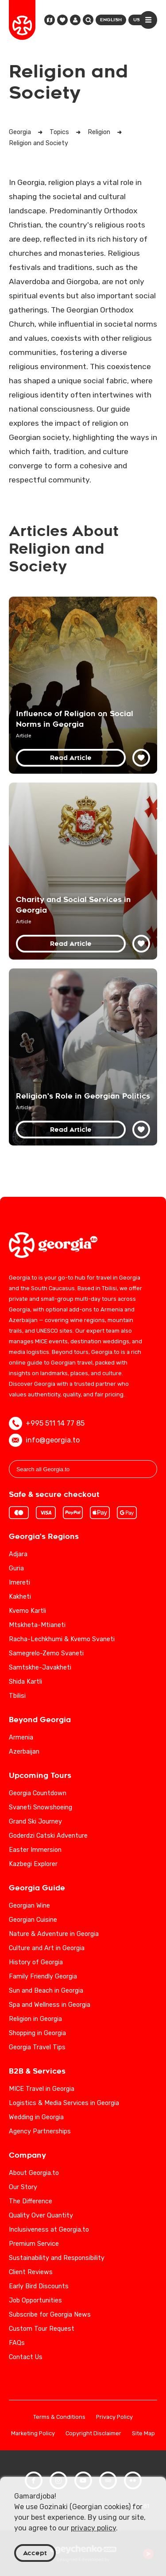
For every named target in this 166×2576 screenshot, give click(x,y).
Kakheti (20, 1596)
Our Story (23, 2187)
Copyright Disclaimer (93, 2434)
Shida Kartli (25, 1681)
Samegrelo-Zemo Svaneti (46, 1653)
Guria (16, 1568)
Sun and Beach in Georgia (46, 1990)
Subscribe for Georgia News (50, 2314)
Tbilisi (17, 1696)
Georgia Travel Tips (37, 2047)
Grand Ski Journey (35, 1821)
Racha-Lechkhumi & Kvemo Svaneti (62, 1639)
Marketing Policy (33, 2434)
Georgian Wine (29, 1905)
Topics (59, 132)
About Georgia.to (34, 2173)
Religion (99, 132)
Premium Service (34, 2244)
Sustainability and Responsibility (56, 2258)
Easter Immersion (35, 1850)
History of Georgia (36, 1962)
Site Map (143, 2434)
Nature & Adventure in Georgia (54, 1934)
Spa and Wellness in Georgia (49, 2005)
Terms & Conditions (59, 2417)
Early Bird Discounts (39, 2286)
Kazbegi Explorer (33, 1864)
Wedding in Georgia (36, 2117)
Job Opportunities (35, 2300)
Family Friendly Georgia (43, 1976)
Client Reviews (31, 2272)
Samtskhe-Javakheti (40, 1667)
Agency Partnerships (40, 2131)
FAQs (17, 2343)
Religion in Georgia (35, 2019)
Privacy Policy (114, 2417)
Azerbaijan (24, 1751)
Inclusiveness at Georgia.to (49, 2229)
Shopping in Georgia (37, 2033)
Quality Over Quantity (41, 2215)
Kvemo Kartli (27, 1611)
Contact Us (25, 2357)
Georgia (20, 132)
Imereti (19, 1582)
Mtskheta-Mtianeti (37, 1625)
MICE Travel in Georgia (41, 2089)
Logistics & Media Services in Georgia (64, 2103)
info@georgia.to (44, 1440)
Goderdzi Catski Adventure (48, 1835)
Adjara (18, 1554)
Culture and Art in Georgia (47, 1948)
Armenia (21, 1737)
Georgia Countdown (37, 1793)
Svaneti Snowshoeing (40, 1807)
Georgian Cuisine (33, 1920)
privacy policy (93, 2528)
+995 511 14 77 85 (47, 1423)
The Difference (30, 2201)
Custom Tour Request (41, 2329)
